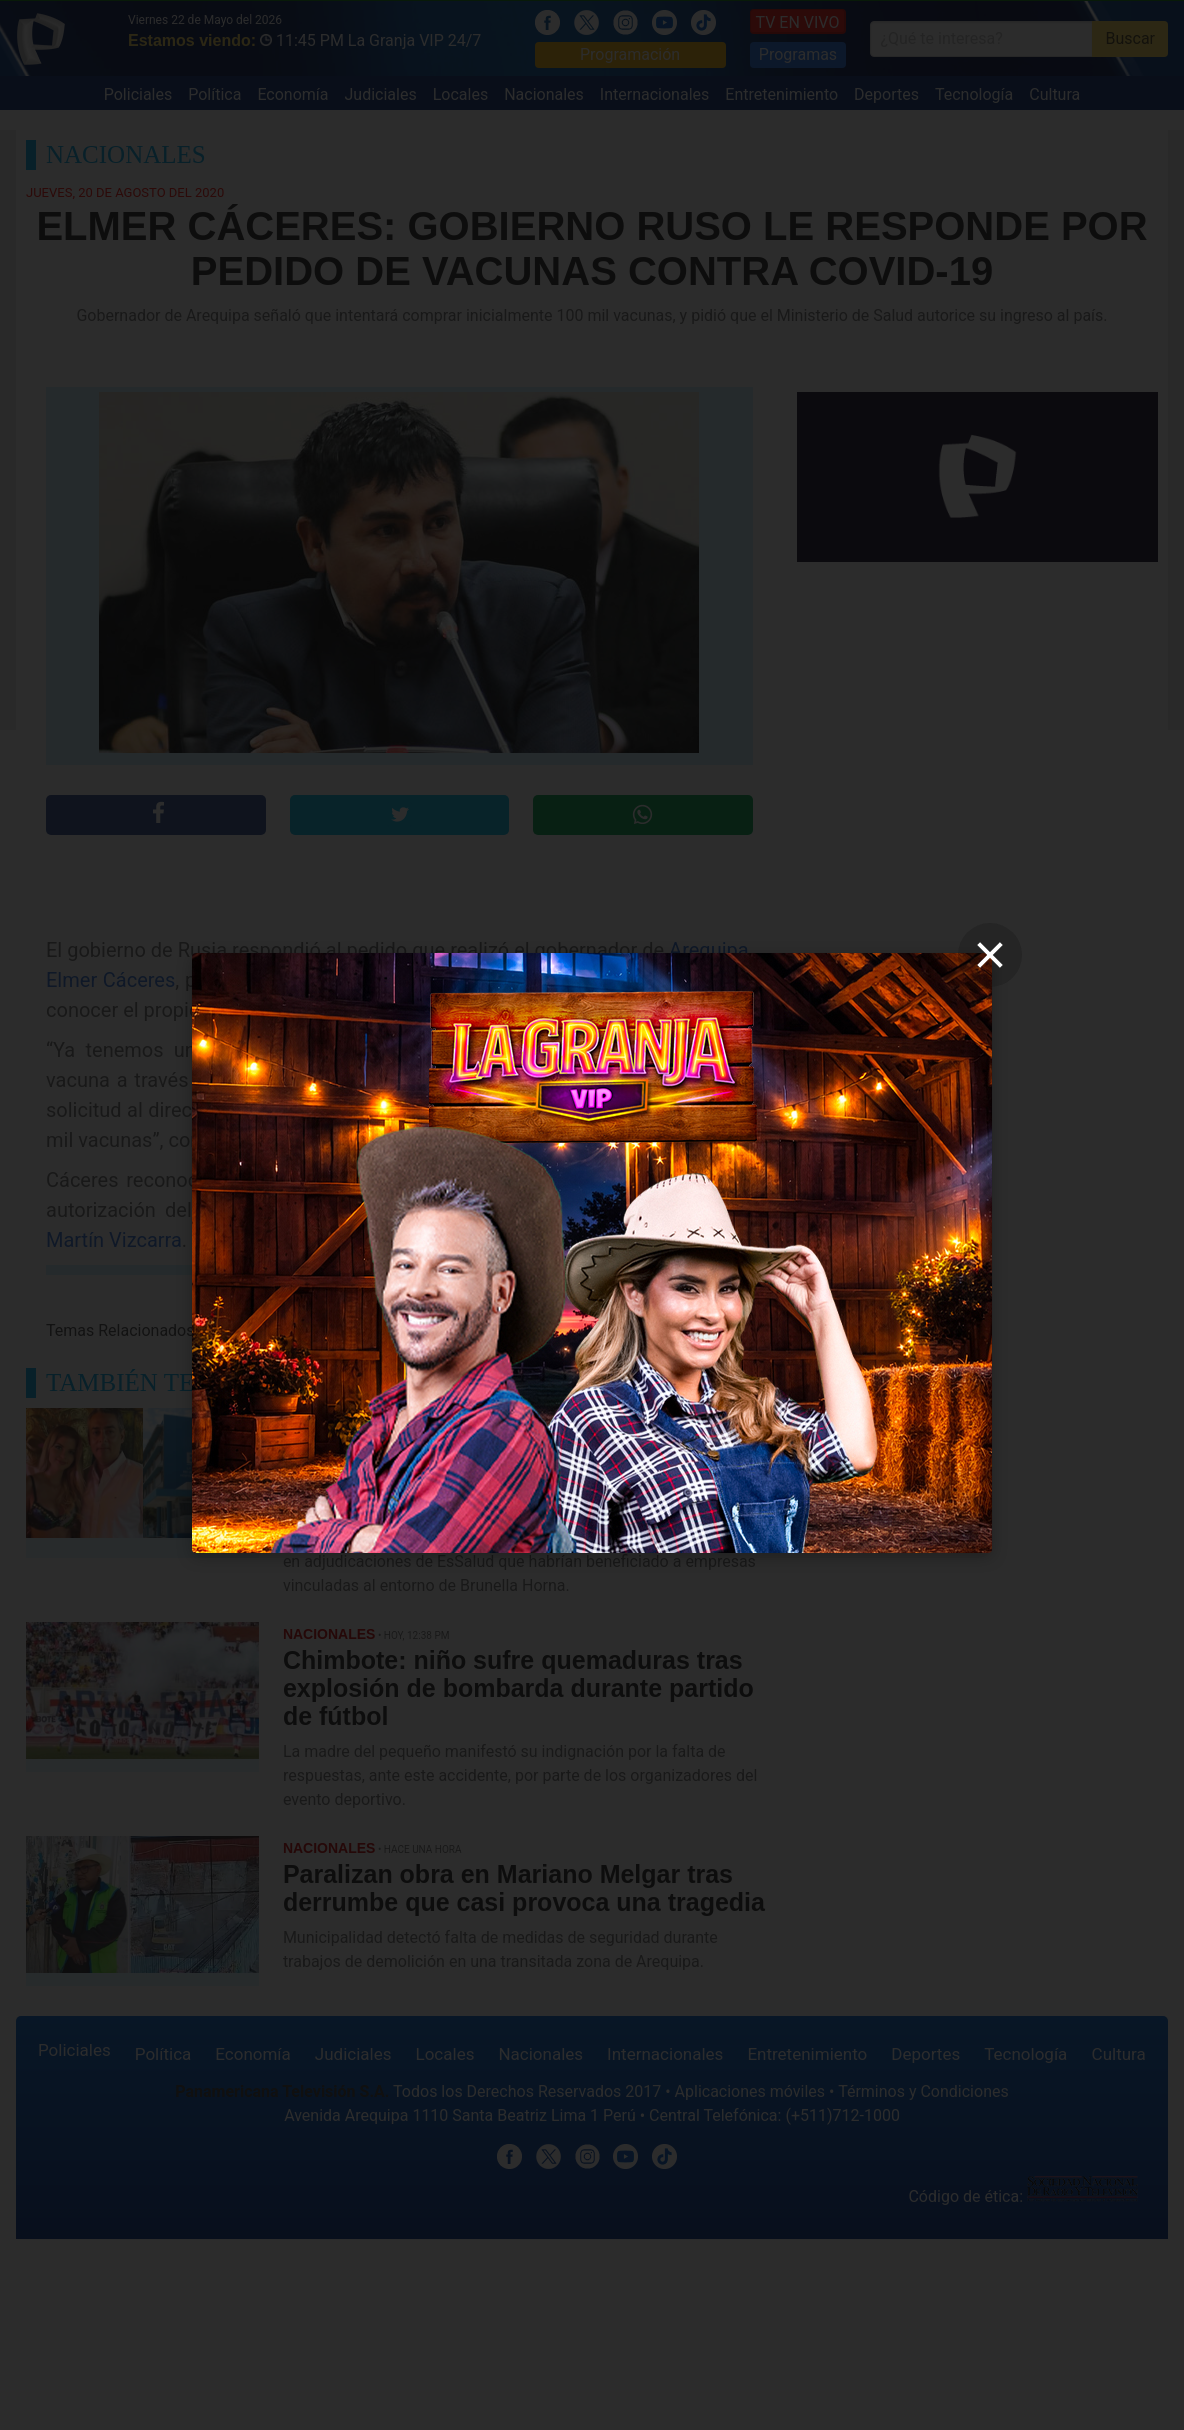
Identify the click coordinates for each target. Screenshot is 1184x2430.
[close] (990, 955)
